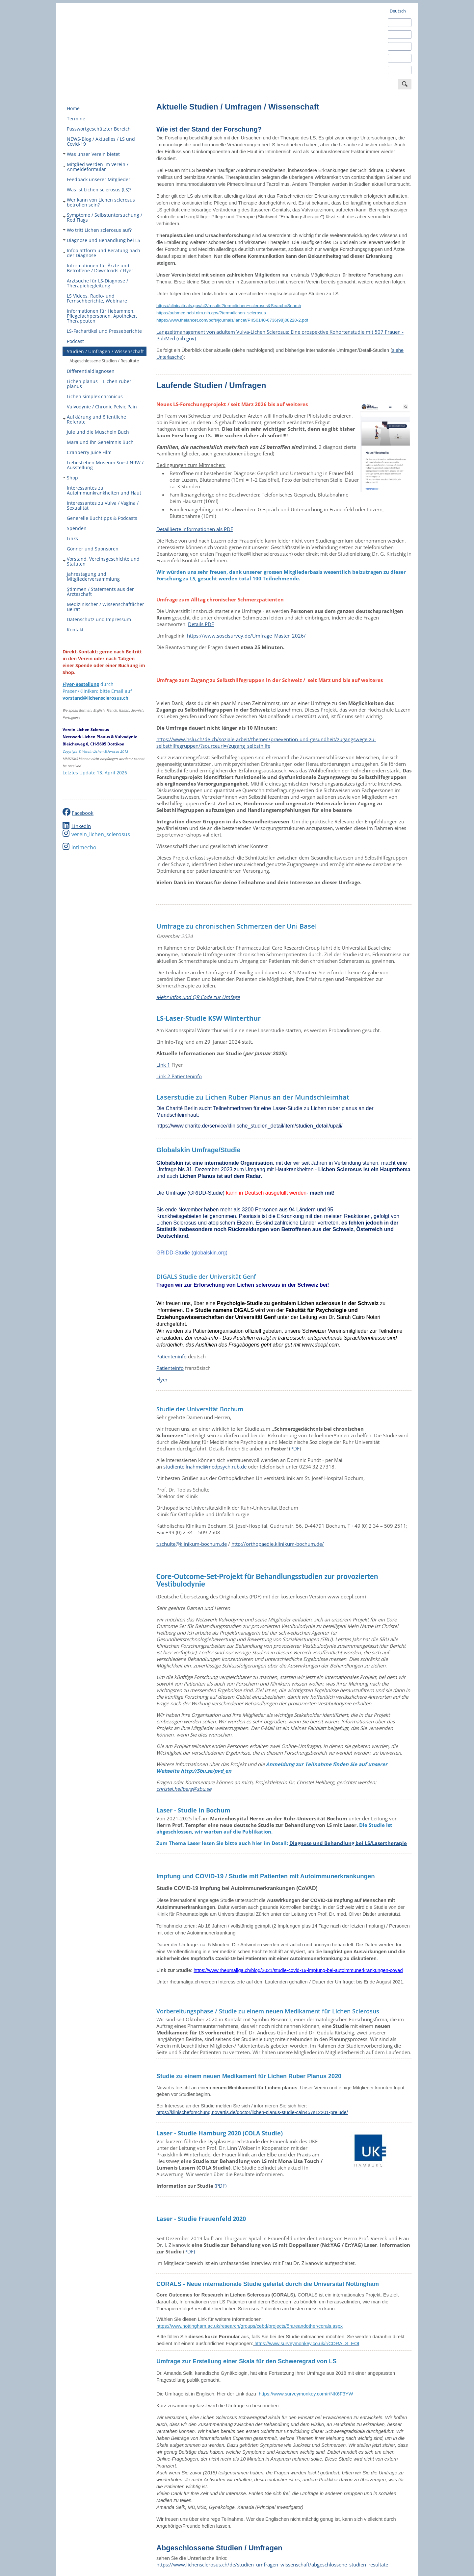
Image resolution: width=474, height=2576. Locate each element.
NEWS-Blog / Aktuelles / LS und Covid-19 (101, 141)
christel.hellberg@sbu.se (183, 1789)
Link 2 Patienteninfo (179, 1076)
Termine (76, 118)
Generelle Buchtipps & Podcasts (102, 518)
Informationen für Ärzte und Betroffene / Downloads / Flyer (100, 268)
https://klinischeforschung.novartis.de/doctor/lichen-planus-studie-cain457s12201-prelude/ (252, 2112)
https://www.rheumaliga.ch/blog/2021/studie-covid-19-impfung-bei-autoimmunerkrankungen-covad (298, 1970)
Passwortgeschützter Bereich (99, 129)
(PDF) (220, 2185)
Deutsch (398, 11)
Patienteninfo (171, 1356)
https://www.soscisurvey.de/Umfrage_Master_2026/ (246, 635)
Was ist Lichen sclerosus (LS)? (99, 189)
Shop (70, 477)
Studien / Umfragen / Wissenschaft (103, 351)
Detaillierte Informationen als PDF (194, 529)
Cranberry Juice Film (89, 452)
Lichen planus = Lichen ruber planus (99, 383)
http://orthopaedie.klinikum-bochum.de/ (277, 1544)
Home (73, 108)
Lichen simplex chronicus (95, 396)
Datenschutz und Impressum (99, 619)
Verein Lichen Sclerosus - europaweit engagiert (112, 43)
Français (398, 46)
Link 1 (163, 1064)
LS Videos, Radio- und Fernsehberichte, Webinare (97, 298)
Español (397, 34)
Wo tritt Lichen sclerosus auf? (97, 230)
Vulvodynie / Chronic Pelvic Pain (102, 406)
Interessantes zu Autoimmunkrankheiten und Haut (104, 490)
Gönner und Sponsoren (92, 549)
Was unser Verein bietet (91, 154)
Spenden (77, 528)
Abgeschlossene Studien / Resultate (104, 361)
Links (72, 538)
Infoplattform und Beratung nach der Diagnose (101, 252)
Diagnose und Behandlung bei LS (101, 240)
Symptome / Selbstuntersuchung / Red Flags (102, 217)
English (397, 23)
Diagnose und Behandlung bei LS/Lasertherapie (348, 1843)
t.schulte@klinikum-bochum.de (191, 1544)
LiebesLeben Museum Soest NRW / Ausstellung (105, 465)
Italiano (397, 58)
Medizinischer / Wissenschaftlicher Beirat (105, 606)
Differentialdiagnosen (91, 371)
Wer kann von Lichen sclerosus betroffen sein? (99, 202)
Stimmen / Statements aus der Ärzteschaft (100, 591)
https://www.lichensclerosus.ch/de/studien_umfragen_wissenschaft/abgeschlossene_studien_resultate (272, 2564)
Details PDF (201, 624)
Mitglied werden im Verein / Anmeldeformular (95, 166)
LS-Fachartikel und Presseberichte (104, 331)
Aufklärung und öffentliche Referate (94, 419)
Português (400, 70)
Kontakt (75, 629)
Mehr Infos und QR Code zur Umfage (198, 997)
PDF (295, 1448)
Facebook (82, 813)
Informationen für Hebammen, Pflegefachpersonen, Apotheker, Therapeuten (102, 316)
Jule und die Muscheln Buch (98, 432)
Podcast (75, 341)
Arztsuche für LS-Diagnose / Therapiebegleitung (97, 283)
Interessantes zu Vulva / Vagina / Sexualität (103, 505)
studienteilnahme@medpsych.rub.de (205, 1466)
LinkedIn (81, 826)
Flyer (162, 1379)
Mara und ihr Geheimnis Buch (100, 442)
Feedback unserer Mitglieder (98, 179)
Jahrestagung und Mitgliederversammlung (93, 576)
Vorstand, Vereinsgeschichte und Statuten (101, 561)
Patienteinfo (170, 1368)
